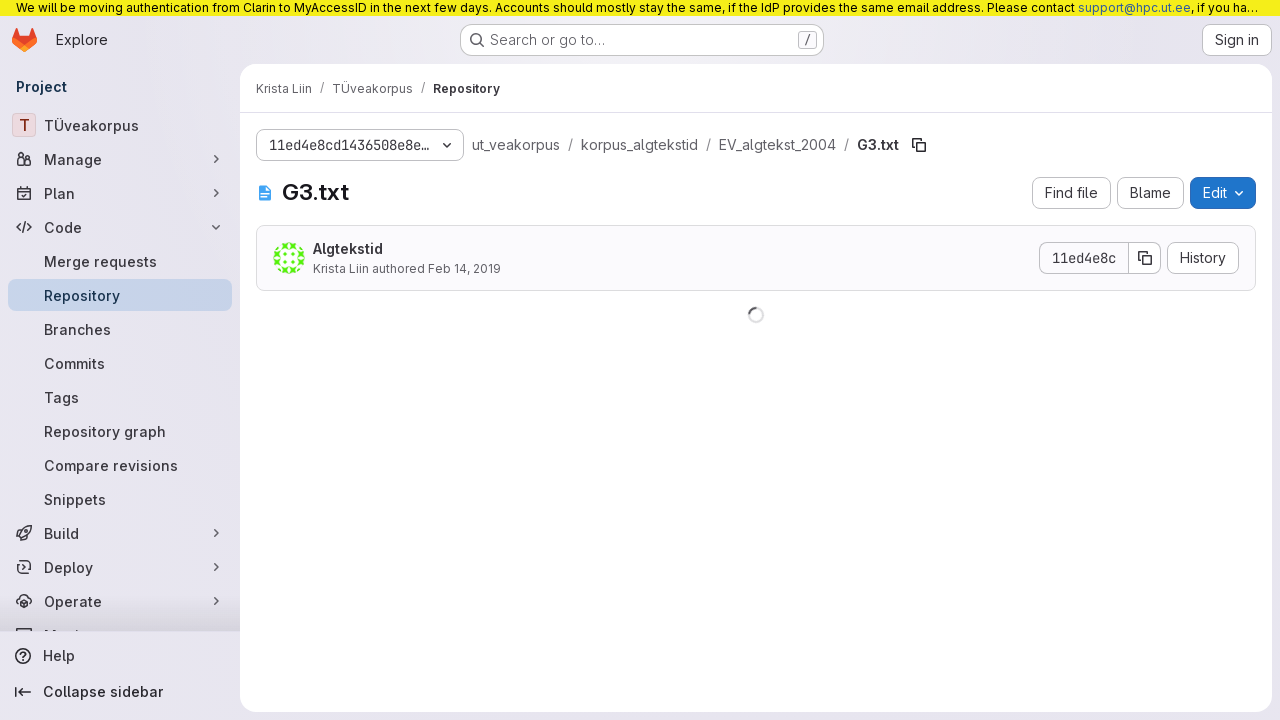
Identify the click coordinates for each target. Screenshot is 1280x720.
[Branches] (120, 329)
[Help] (120, 656)
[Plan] (120, 193)
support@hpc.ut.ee (1134, 7)
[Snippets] (120, 499)
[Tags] (120, 397)
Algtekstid (348, 248)
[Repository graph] (120, 431)
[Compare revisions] (120, 465)
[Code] (120, 227)
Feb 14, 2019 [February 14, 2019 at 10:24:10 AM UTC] (464, 268)
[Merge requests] (120, 261)
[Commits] (120, 363)
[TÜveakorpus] (120, 125)
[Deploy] (120, 567)
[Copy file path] (919, 145)
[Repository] (120, 295)
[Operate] (120, 601)
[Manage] (120, 159)
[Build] (120, 533)
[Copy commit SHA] (1145, 258)
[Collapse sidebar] (120, 692)
